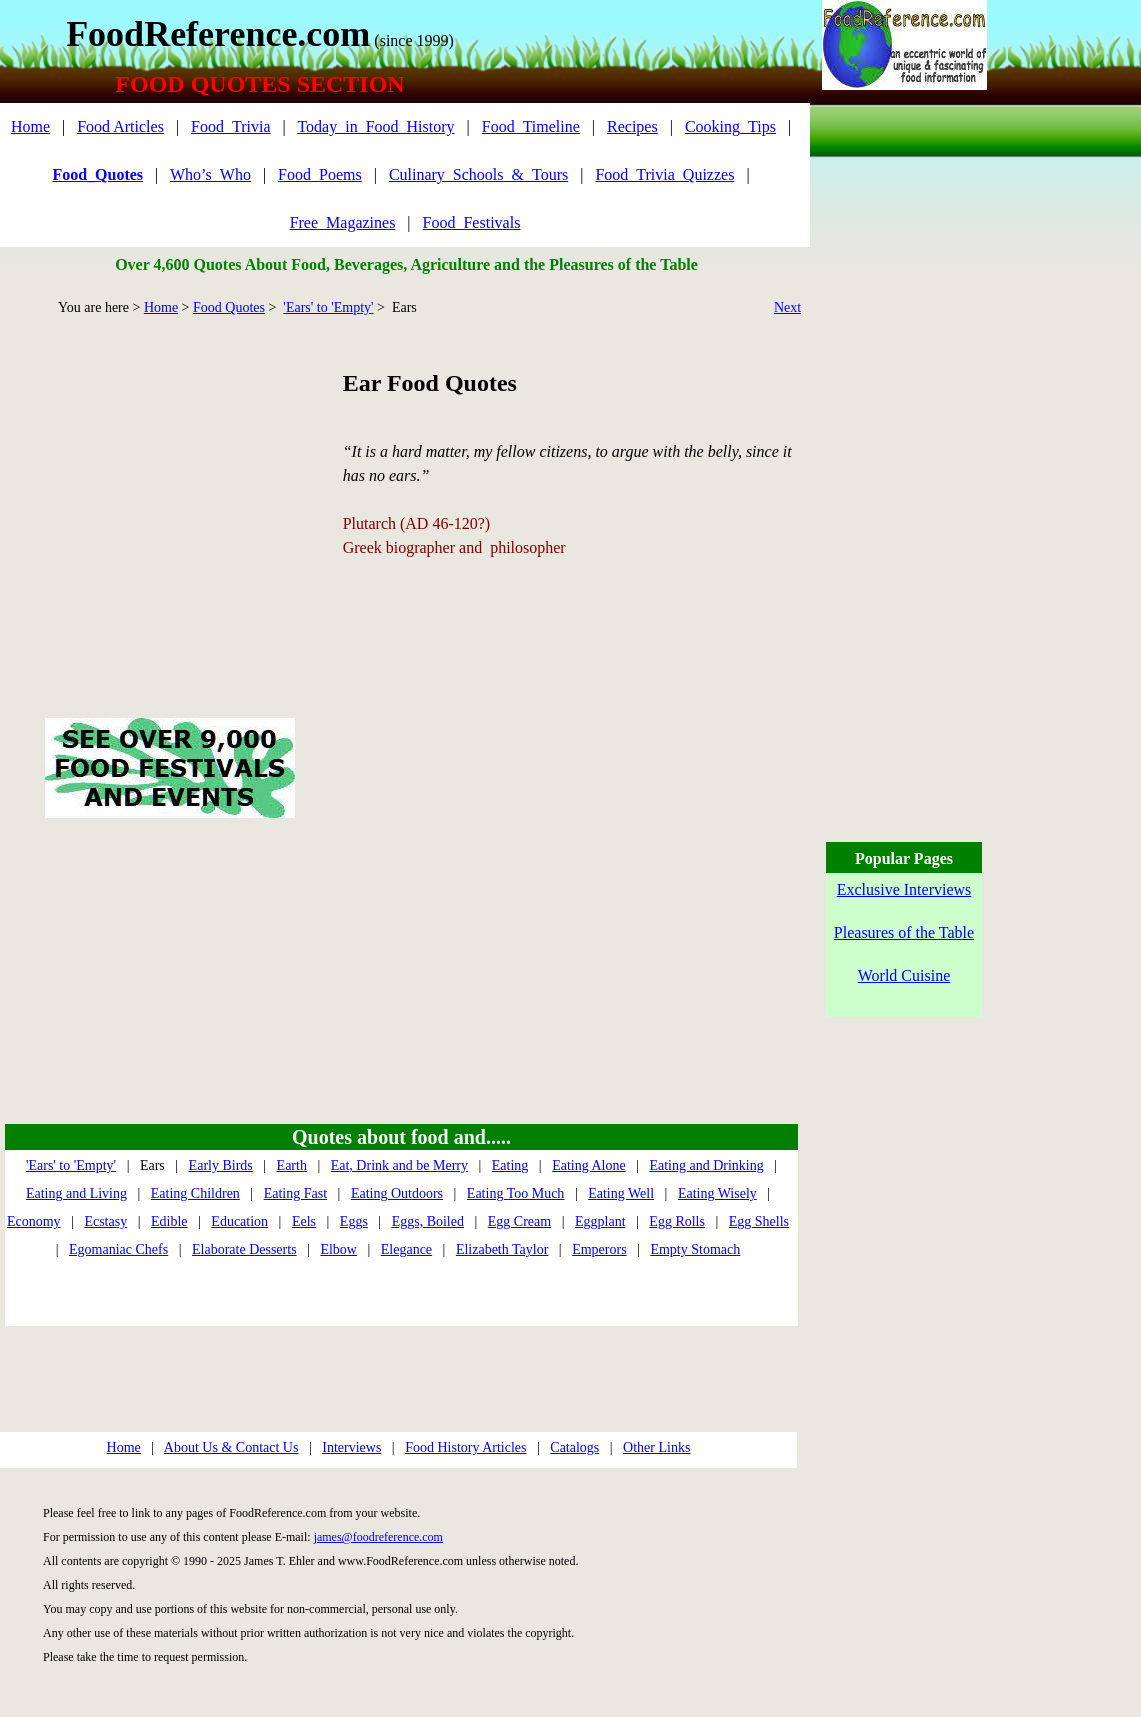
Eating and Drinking (706, 1165)
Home (30, 126)
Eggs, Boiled (428, 1221)
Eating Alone (589, 1165)
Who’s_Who (210, 174)
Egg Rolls (677, 1221)
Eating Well (621, 1193)
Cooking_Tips (730, 126)
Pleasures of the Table (904, 932)
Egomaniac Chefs (118, 1249)
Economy (34, 1221)
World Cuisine (904, 975)
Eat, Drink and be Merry (399, 1165)
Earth (292, 1165)
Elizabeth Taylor (502, 1249)
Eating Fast (295, 1193)
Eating (510, 1165)
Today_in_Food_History (375, 126)
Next (787, 307)
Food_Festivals (472, 222)
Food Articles (120, 126)
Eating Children (195, 1193)
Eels (304, 1221)
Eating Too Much (516, 1193)
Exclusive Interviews (904, 889)
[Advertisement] (169, 494)
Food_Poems (320, 174)
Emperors (599, 1249)
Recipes (632, 126)
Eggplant (600, 1221)
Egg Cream (519, 1221)
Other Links (656, 1447)
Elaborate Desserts (244, 1249)
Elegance (406, 1249)
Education (239, 1221)
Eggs (354, 1221)
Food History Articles (465, 1447)
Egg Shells (759, 1221)
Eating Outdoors (397, 1193)
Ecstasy (105, 1221)
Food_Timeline (531, 126)
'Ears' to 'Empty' (328, 307)
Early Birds (221, 1165)
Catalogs (574, 1447)
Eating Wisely (717, 1193)
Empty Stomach (695, 1249)
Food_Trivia (230, 126)
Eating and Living (76, 1193)
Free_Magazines (343, 222)
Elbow (338, 1249)
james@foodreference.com (378, 1537)
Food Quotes (229, 307)
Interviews (351, 1447)
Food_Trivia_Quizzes (664, 174)
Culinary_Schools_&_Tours (478, 174)
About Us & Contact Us (231, 1447)
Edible (169, 1221)
